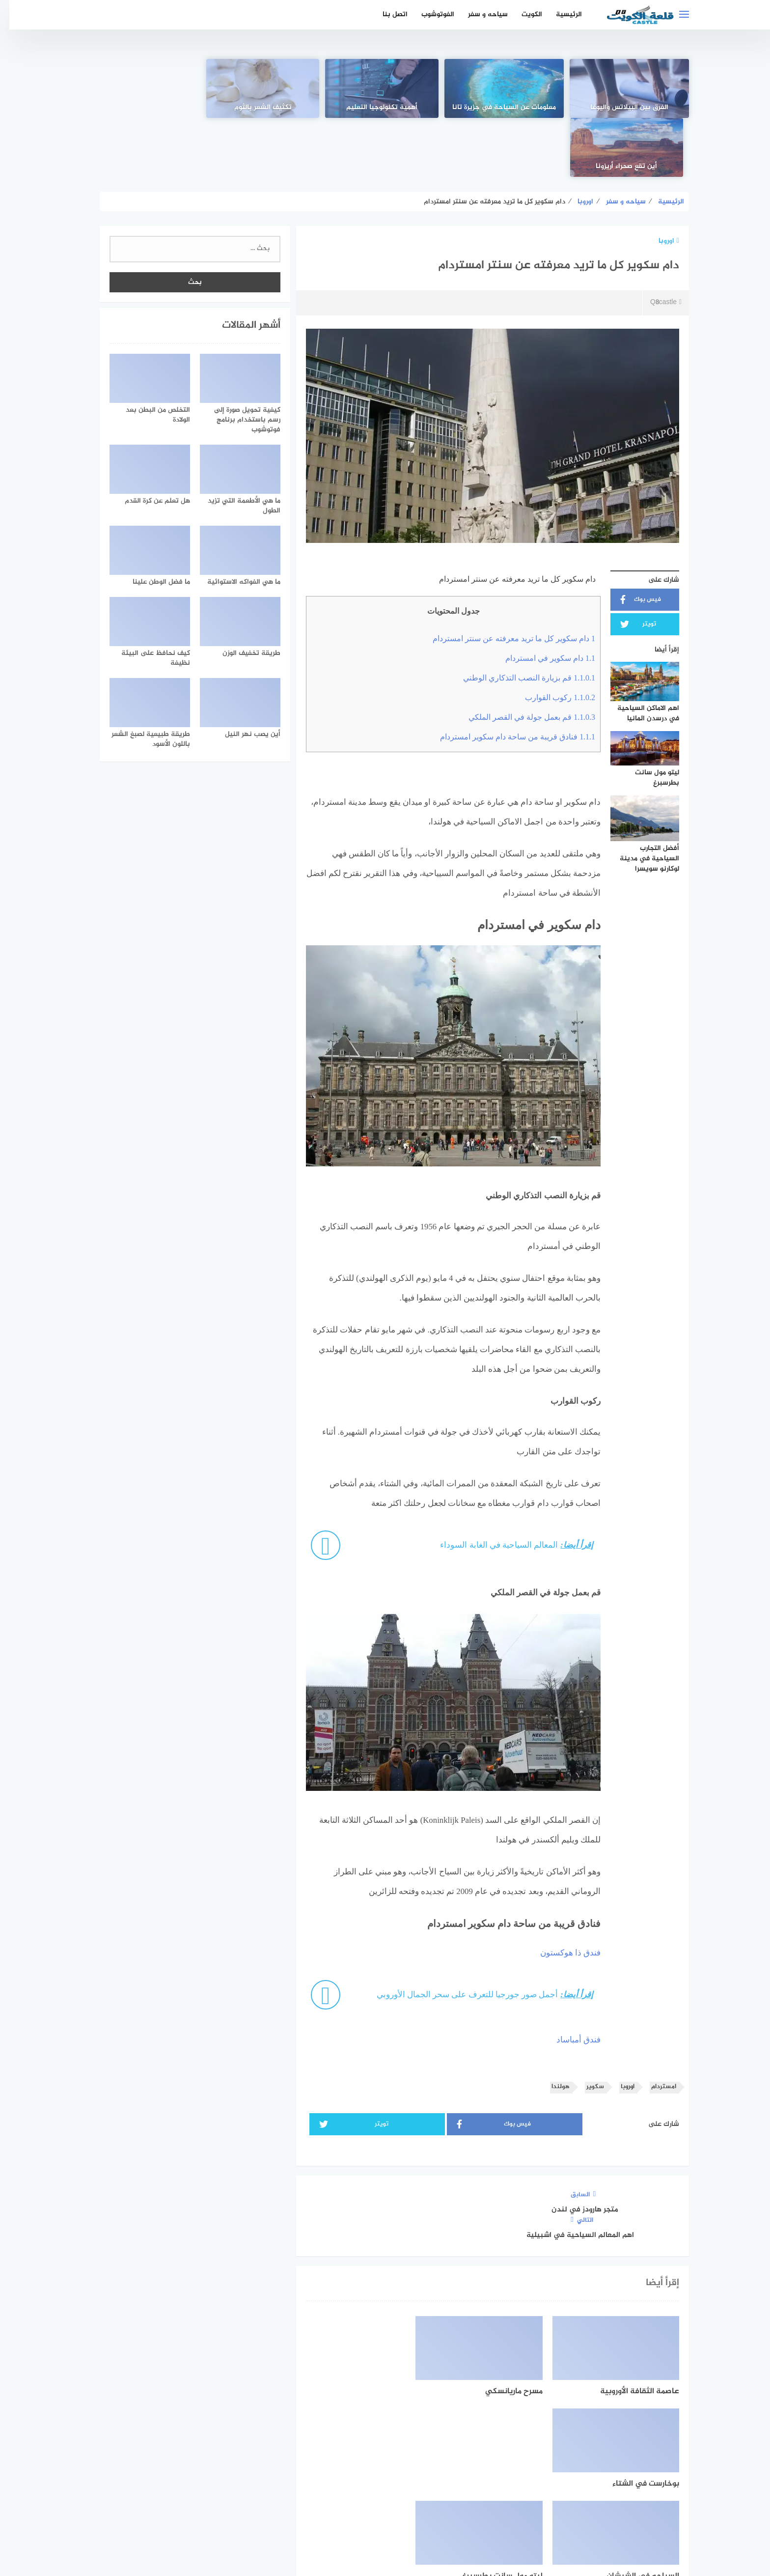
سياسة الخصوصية (374, 2516)
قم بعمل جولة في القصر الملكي (522, 658)
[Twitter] (385, 2484)
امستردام (654, 2028)
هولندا (551, 2028)
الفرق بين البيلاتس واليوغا (623, 107)
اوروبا (659, 182)
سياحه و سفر (478, 14)
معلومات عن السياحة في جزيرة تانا (504, 102)
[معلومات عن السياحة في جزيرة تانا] (503, 88)
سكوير (586, 2028)
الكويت (522, 14)
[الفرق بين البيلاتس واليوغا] (623, 88)
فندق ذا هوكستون (561, 1893)
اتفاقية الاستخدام (440, 2516)
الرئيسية (560, 14)
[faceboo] (419, 2484)
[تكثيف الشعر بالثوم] (265, 88)
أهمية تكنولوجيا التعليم (385, 107)
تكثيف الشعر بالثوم (266, 107)
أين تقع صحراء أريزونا (147, 107)
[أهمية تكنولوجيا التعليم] (385, 88)
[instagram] (351, 2484)
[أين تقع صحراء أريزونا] (146, 88)
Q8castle (656, 244)
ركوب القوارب (551, 638)
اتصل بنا (385, 14)
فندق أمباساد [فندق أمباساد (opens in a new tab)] (569, 1980)
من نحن (323, 2516)
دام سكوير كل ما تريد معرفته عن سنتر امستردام (504, 579)
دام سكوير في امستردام (541, 599)
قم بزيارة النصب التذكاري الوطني (520, 619)
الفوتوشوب (428, 14)
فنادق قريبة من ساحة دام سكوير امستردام (508, 678)
